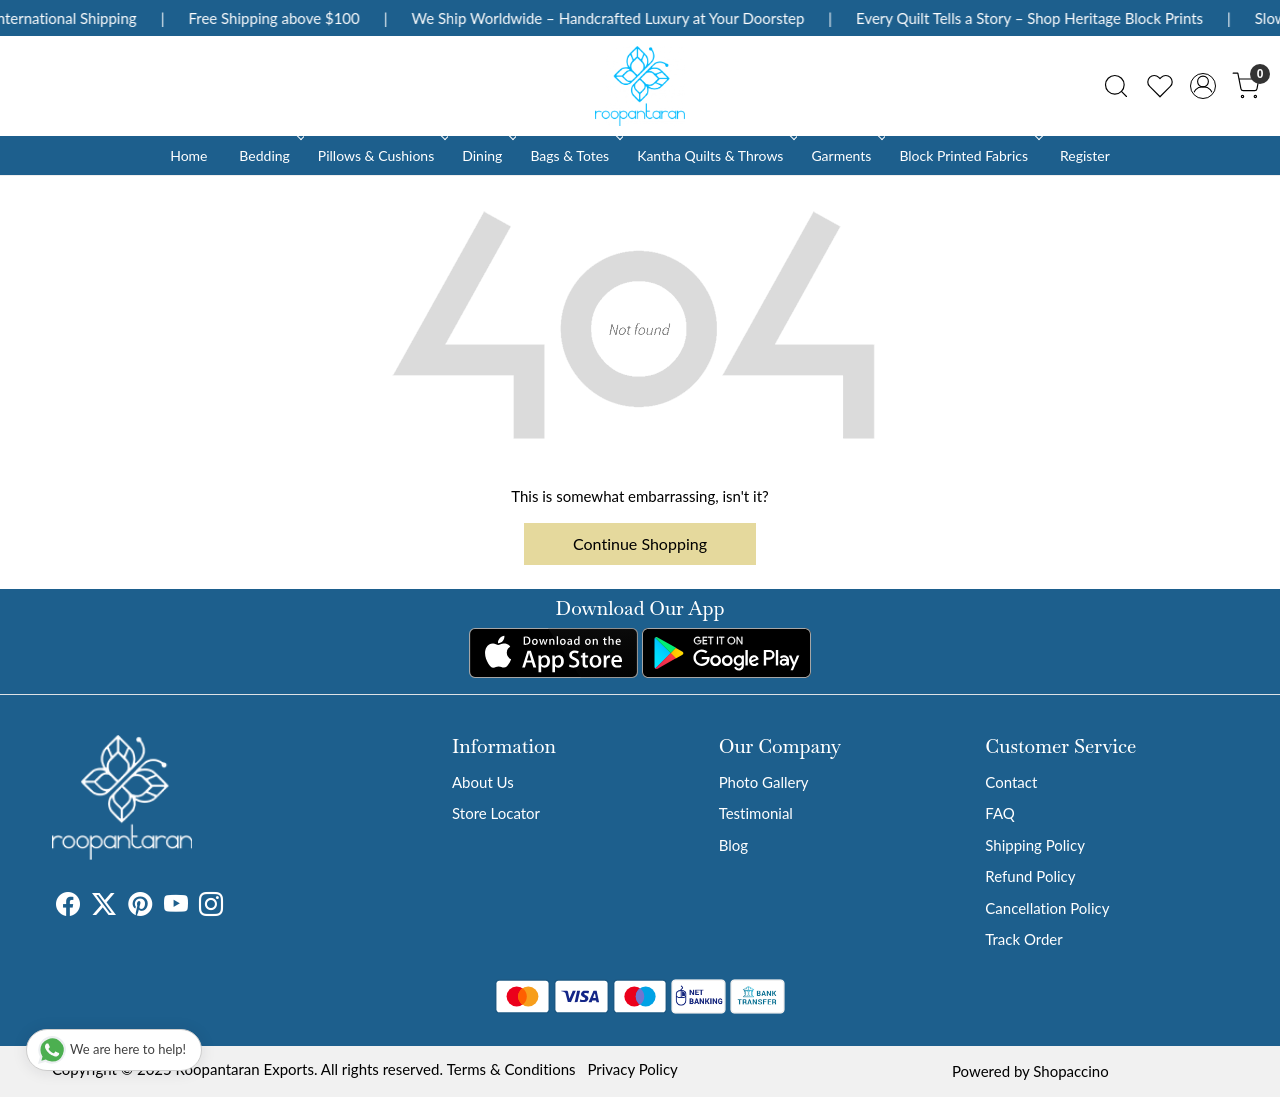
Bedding (269, 155)
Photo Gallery (764, 782)
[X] (104, 907)
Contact (1011, 782)
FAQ (1000, 813)
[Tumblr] (235, 907)
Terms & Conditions (511, 1069)
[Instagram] (211, 907)
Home (188, 155)
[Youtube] (176, 907)
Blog (733, 845)
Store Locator (496, 813)
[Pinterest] (140, 907)
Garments (846, 155)
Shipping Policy (1035, 845)
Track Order (1023, 939)
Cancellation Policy (1047, 908)
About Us (483, 782)
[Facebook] (68, 907)
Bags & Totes (575, 155)
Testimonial (756, 813)
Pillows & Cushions (381, 155)
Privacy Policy (632, 1069)
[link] (1116, 86)
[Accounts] (1203, 86)
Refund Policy (1030, 876)
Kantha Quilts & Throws (715, 155)
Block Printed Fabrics (969, 155)
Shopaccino (1070, 1071)
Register (1085, 155)
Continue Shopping (640, 543)
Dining (487, 155)
